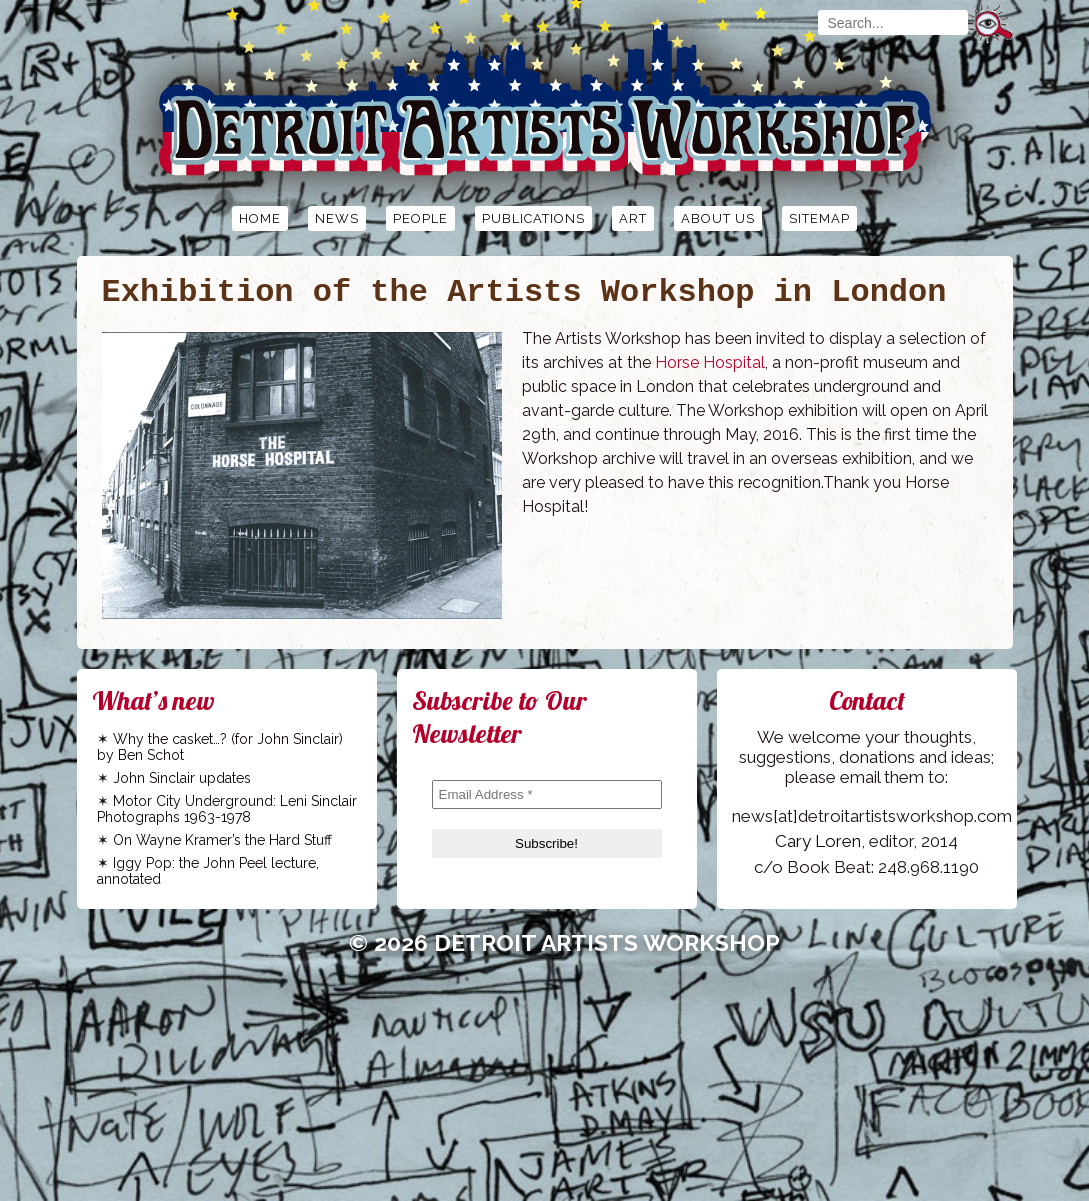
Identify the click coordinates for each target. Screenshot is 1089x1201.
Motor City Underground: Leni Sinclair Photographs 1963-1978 (227, 809)
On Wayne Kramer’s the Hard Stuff (222, 840)
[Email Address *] (547, 794)
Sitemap (819, 218)
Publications (533, 218)
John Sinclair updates (182, 778)
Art (633, 218)
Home (260, 218)
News (337, 218)
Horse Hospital (710, 362)
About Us (718, 218)
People (420, 218)
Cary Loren (818, 841)
